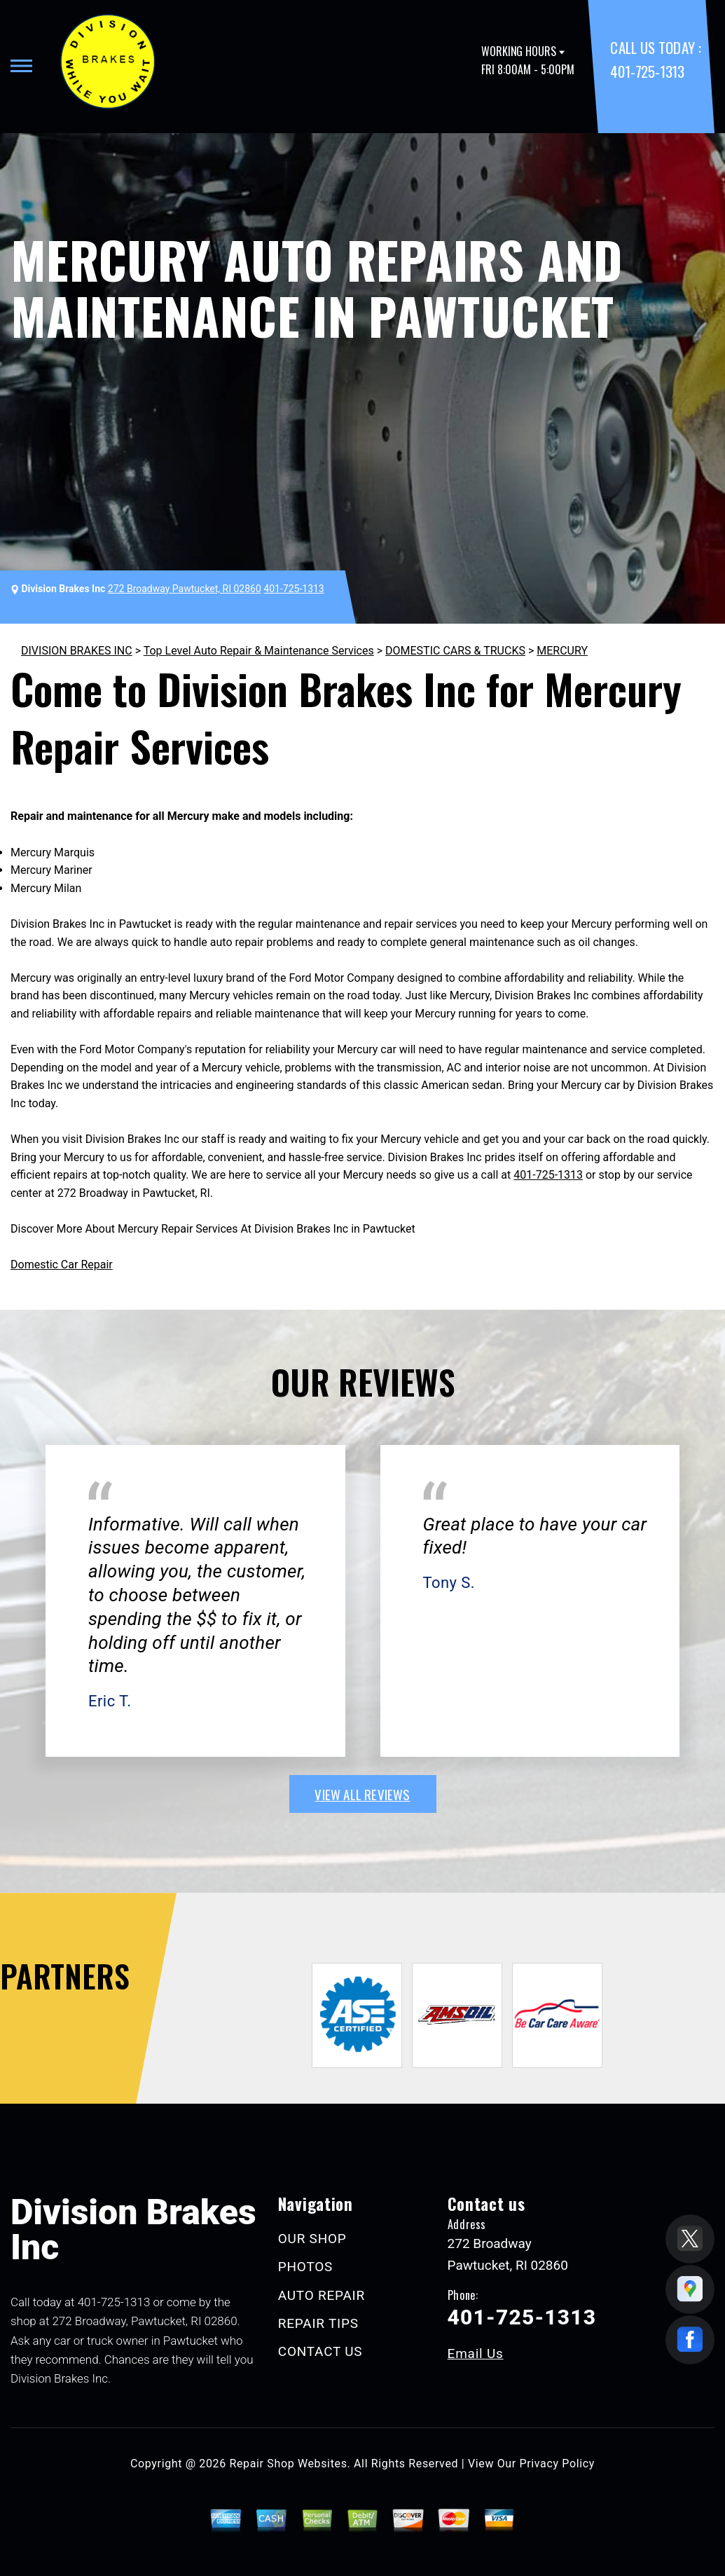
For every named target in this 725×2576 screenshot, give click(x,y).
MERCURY (562, 650)
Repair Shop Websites (288, 2463)
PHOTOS (305, 2267)
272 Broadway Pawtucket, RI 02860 (184, 588)
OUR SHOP (312, 2239)
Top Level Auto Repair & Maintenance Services (259, 650)
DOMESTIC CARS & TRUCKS (455, 650)
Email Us (476, 2353)
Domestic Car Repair (62, 1264)
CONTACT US (320, 2351)
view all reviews (362, 1794)
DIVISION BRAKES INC (76, 650)
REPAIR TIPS (318, 2323)
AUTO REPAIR (321, 2295)
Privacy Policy (557, 2463)
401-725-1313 (647, 71)
